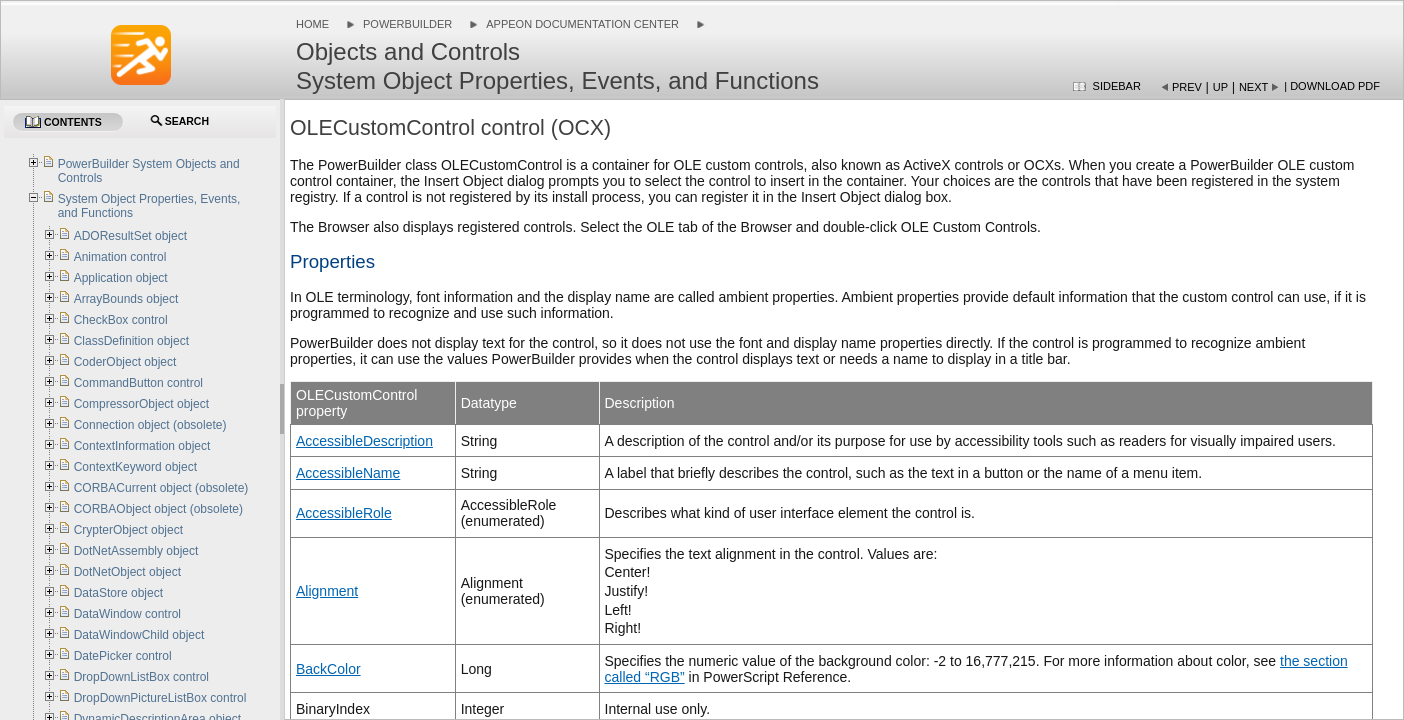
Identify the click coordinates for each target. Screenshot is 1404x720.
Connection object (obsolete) (150, 425)
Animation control (120, 257)
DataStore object (118, 593)
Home (312, 24)
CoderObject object (125, 362)
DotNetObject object (127, 572)
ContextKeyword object (135, 467)
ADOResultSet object (130, 236)
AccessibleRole (344, 513)
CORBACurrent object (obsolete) (161, 488)
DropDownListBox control (141, 677)
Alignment (327, 591)
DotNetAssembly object (136, 551)
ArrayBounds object (126, 299)
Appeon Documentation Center (582, 24)
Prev (1187, 87)
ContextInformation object (142, 446)
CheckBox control (121, 320)
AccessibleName (348, 473)
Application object (121, 278)
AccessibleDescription (364, 441)
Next (1253, 87)
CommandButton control (138, 383)
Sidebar (1117, 86)
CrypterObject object (128, 530)
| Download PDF (1332, 86)
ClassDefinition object (131, 341)
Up (1220, 87)
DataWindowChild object (139, 635)
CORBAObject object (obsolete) (158, 509)
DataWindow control (127, 614)
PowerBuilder (407, 24)
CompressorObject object (141, 404)
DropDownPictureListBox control (160, 698)
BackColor (328, 669)
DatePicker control (123, 656)
